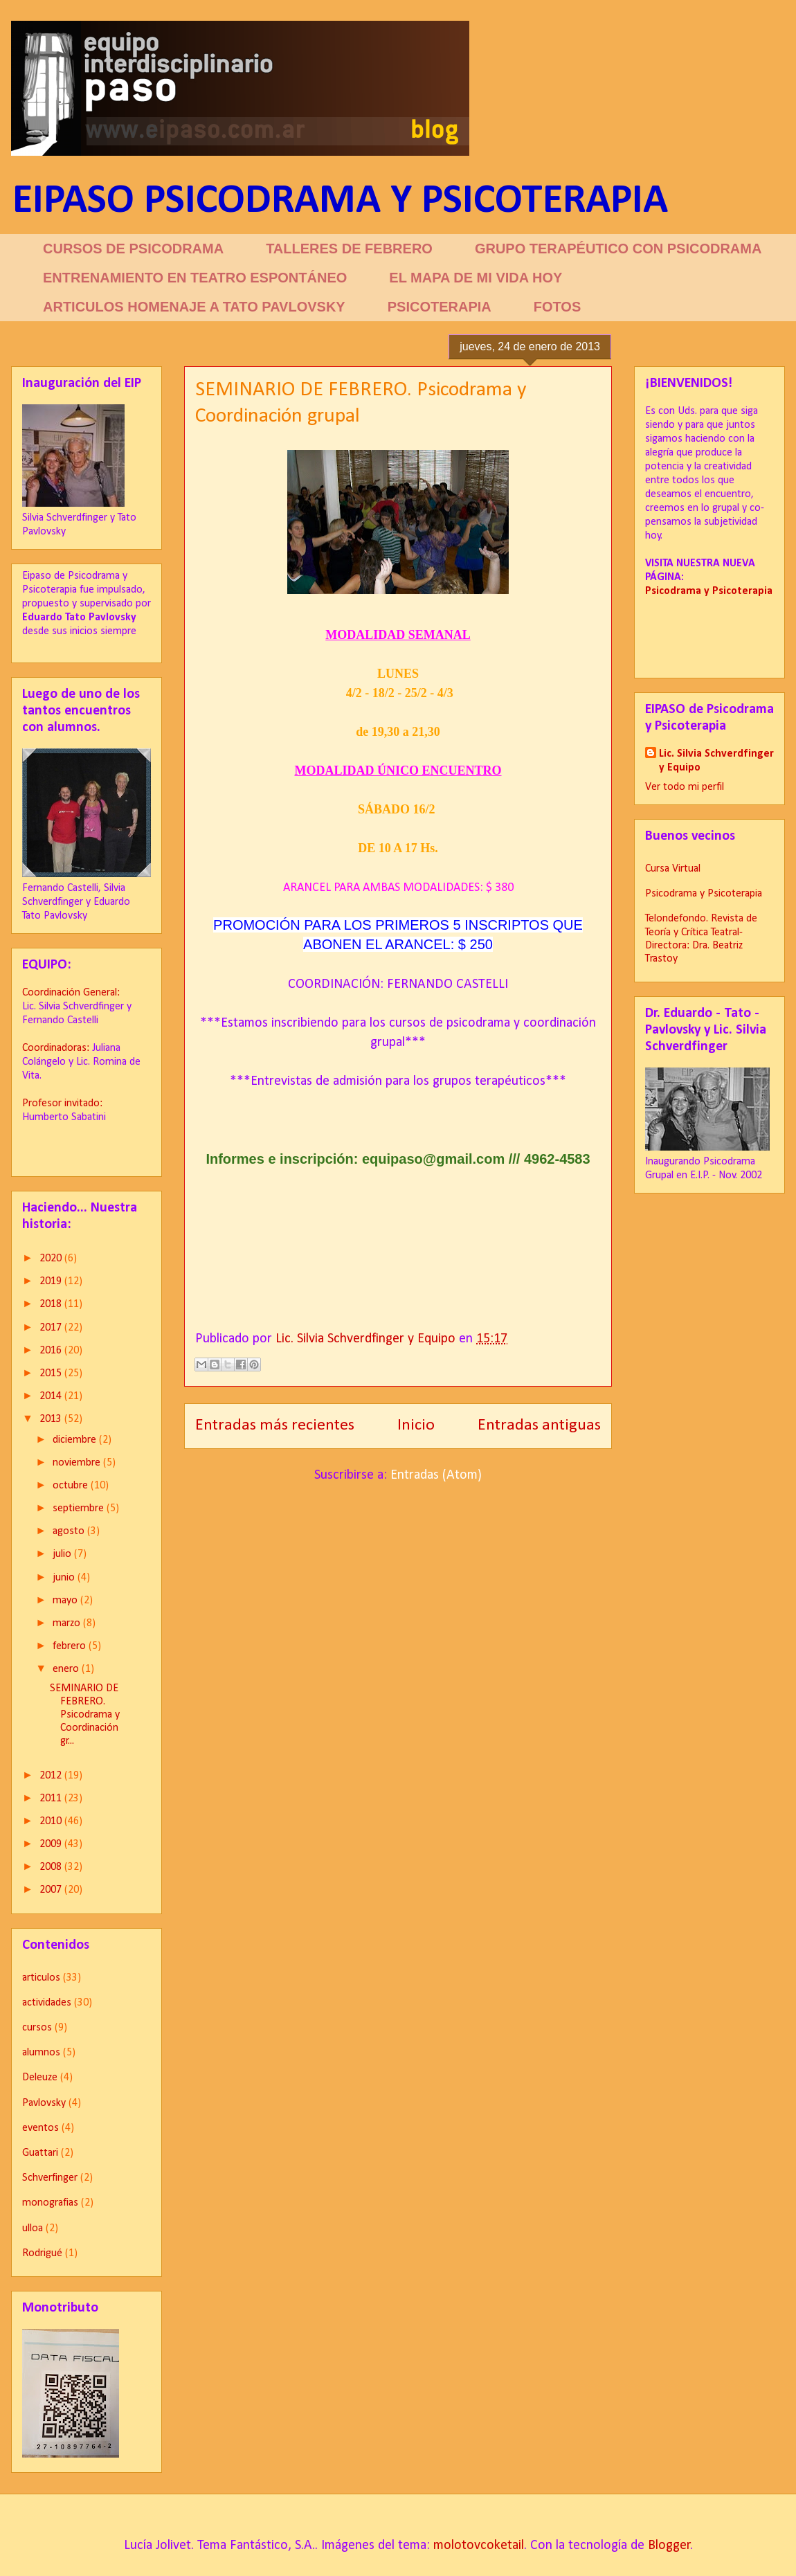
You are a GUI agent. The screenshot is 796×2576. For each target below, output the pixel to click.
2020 (51, 1258)
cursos (37, 2027)
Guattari (40, 2153)
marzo (68, 1623)
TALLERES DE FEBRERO (349, 248)
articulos (41, 1977)
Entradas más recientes (274, 1425)
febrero (71, 1646)
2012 (51, 1775)
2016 (51, 1350)
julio (63, 1554)
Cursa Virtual (672, 868)
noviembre (78, 1462)
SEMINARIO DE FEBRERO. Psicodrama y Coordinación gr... (85, 1715)
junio (65, 1577)
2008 (51, 1867)
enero (67, 1669)
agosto (70, 1531)
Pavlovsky (44, 2103)
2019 (51, 1281)
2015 (51, 1373)
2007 (51, 1889)
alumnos (41, 2052)
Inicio (416, 1425)
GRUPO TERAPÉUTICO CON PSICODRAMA (618, 248)
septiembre (80, 1508)
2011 (51, 1798)
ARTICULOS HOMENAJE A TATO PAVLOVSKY (194, 306)
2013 (51, 1419)
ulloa (32, 2228)
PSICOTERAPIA (439, 306)
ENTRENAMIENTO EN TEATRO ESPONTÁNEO (195, 277)
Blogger (669, 2545)
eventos (40, 2128)
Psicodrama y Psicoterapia (703, 893)
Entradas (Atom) (436, 1475)
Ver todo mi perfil (684, 787)
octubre (72, 1485)
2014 (51, 1396)
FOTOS (557, 306)
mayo (66, 1600)
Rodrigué (42, 2253)
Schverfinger (50, 2177)
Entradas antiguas (539, 1425)
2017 (51, 1327)
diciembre (76, 1439)
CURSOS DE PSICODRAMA (133, 248)
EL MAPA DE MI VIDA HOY (475, 277)
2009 (51, 1844)
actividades (46, 2002)
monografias (50, 2202)
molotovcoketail (478, 2545)
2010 (51, 1821)
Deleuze (39, 2077)
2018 (51, 1304)
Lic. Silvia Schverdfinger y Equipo (716, 760)
